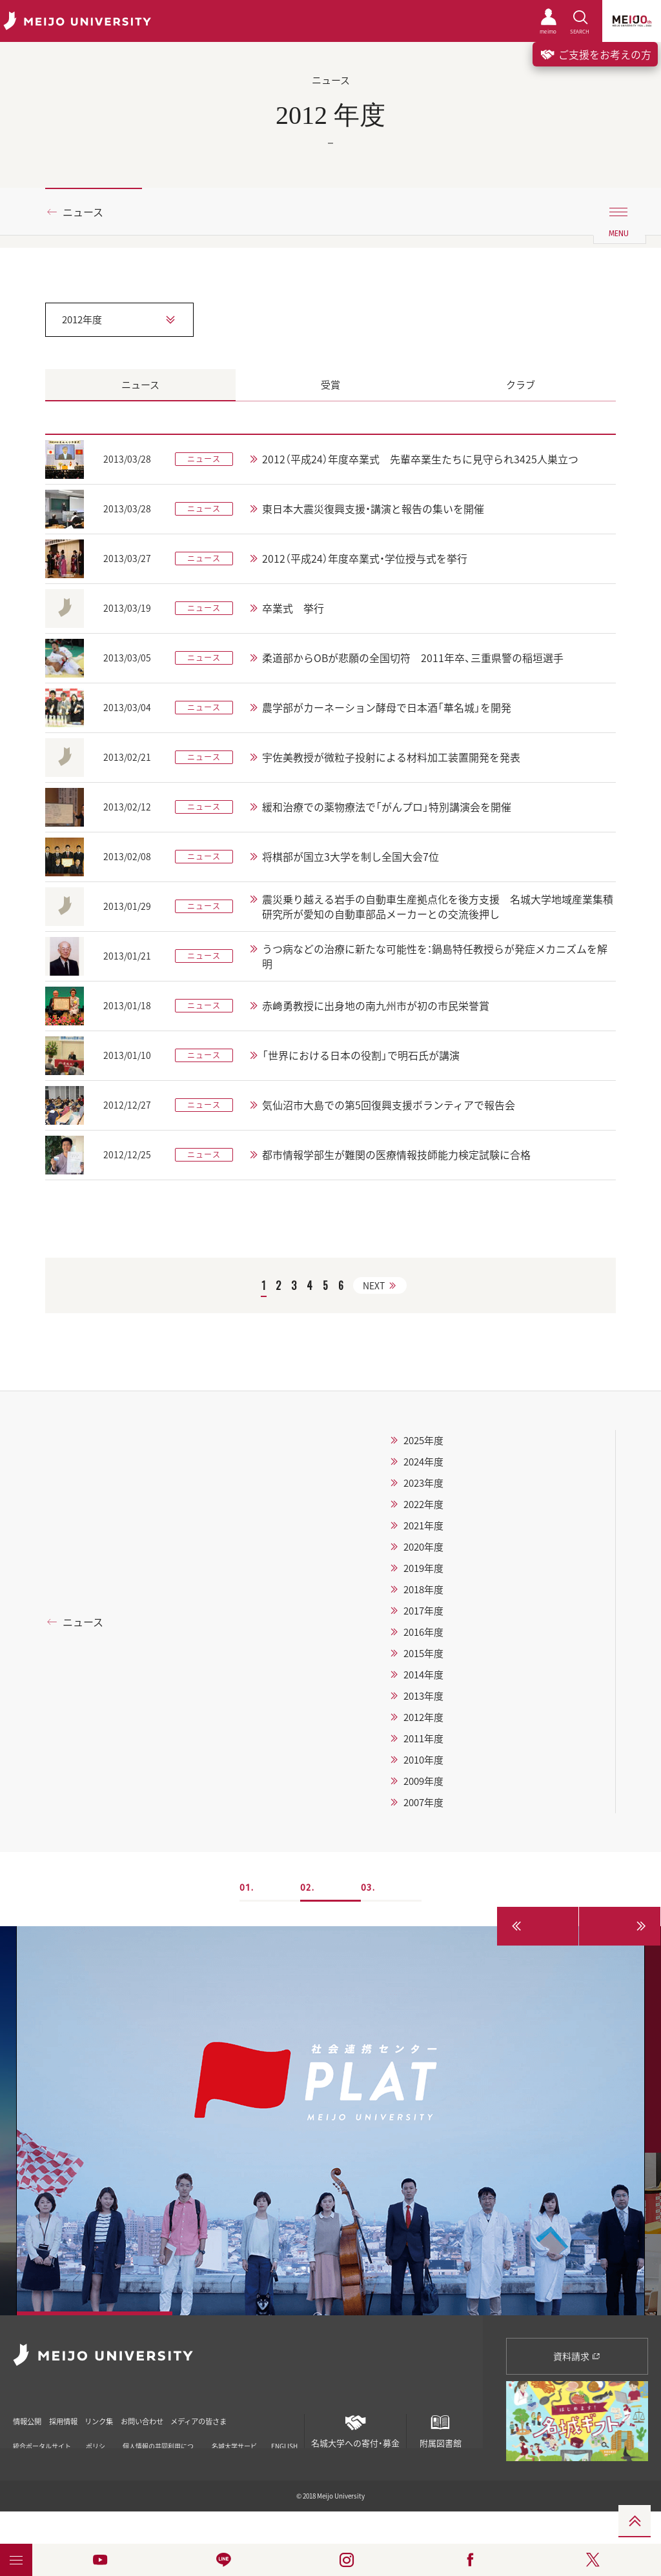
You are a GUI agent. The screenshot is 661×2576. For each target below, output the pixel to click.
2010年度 (423, 1760)
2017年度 (423, 1611)
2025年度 (423, 1440)
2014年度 (423, 1674)
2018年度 (423, 1589)
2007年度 (423, 1802)
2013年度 (423, 1696)
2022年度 (423, 1504)
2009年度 (423, 1781)
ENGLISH (284, 2437)
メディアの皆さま (264, 2417)
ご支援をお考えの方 (595, 54)
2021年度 (423, 1525)
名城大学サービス (234, 2441)
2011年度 (423, 1738)
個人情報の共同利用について (158, 2441)
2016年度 (423, 1632)
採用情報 (80, 2417)
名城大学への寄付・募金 (355, 2428)
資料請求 (576, 2356)
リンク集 (130, 2417)
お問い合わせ (189, 2417)
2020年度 (423, 1547)
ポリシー (95, 2441)
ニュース (83, 211)
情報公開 (29, 2417)
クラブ (520, 384)
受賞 (330, 384)
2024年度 (423, 1461)
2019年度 (423, 1568)
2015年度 (423, 1653)
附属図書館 (440, 2428)
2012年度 (423, 1717)
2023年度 (423, 1483)
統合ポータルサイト (42, 2441)
